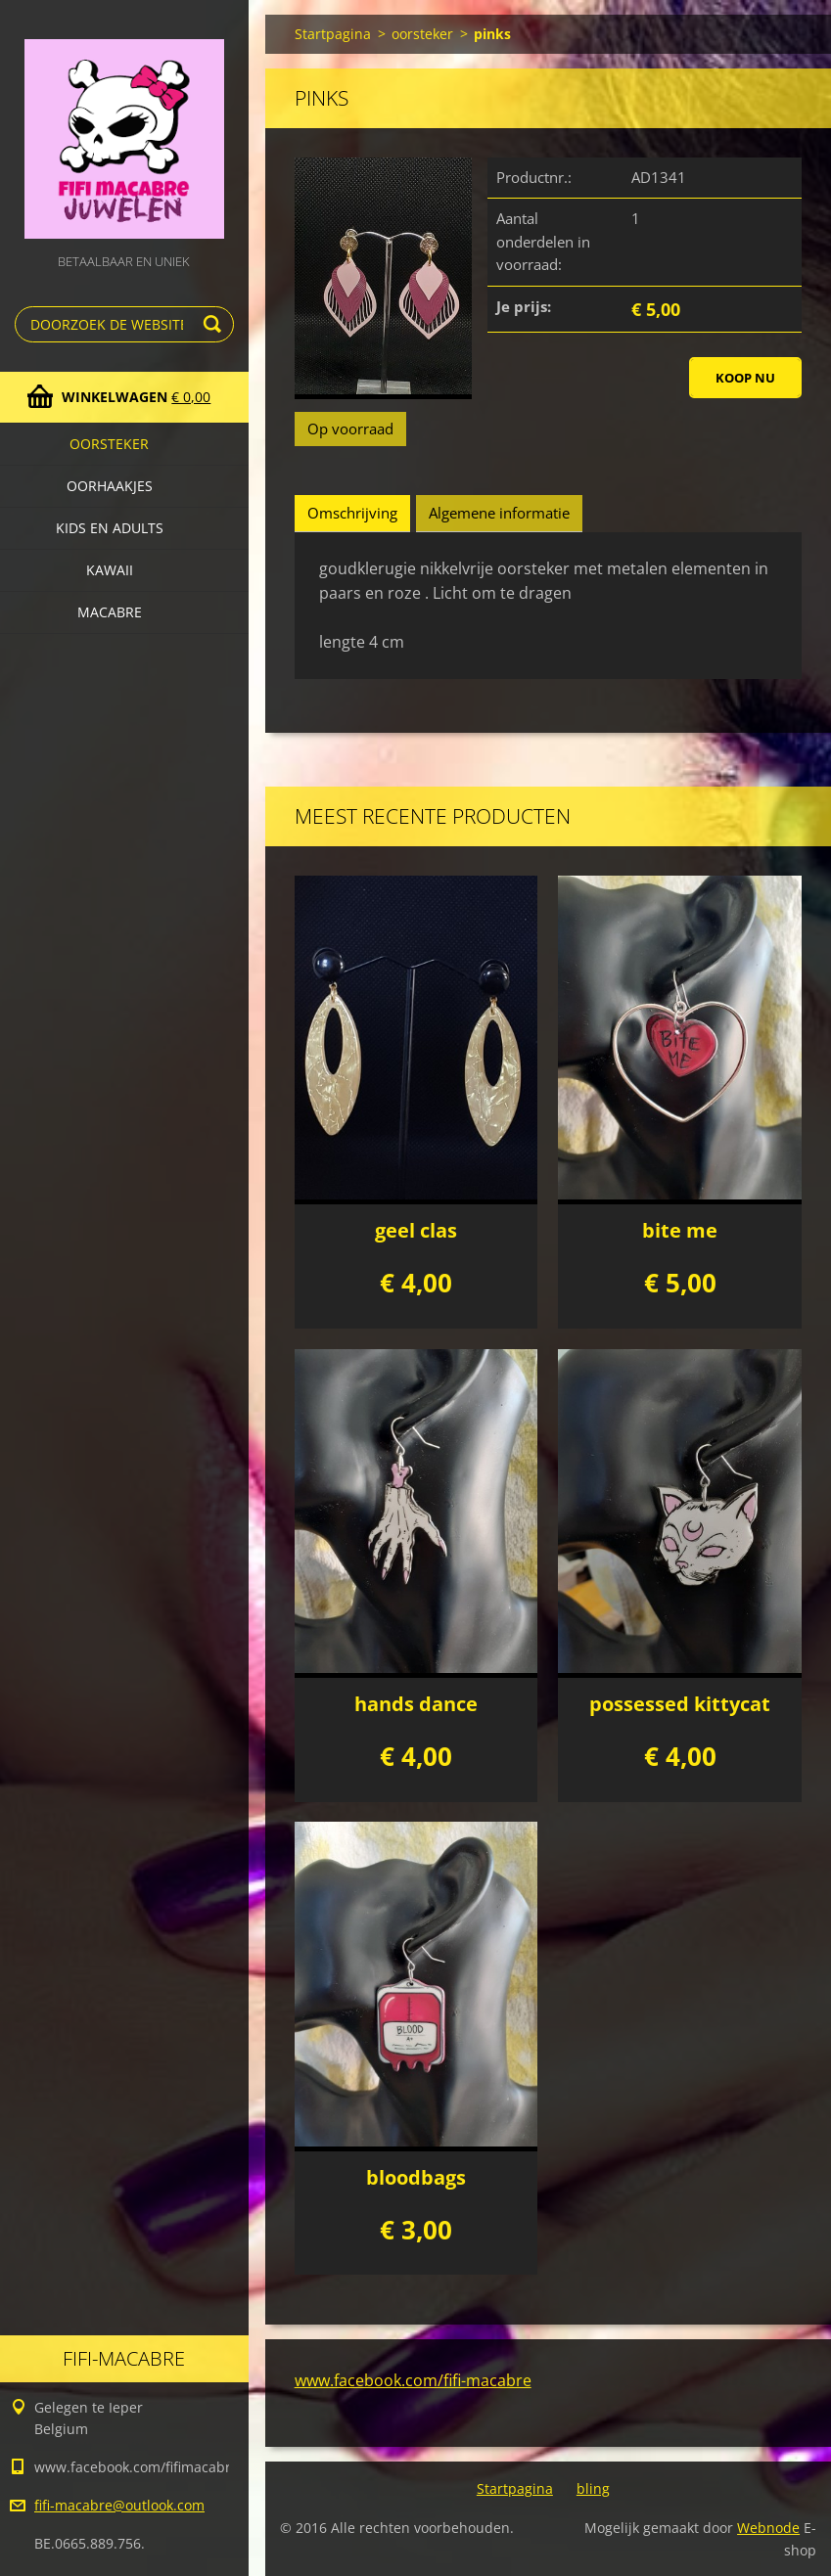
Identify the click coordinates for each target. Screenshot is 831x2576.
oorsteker (109, 443)
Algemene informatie (499, 512)
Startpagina (333, 33)
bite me (679, 1230)
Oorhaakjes (110, 485)
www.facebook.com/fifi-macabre (413, 2380)
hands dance (416, 1704)
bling (593, 2488)
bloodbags (416, 2177)
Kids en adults (109, 528)
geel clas (416, 1230)
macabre (109, 612)
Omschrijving (352, 512)
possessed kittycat (679, 1704)
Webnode (768, 2527)
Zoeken (215, 324)
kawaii (109, 570)
